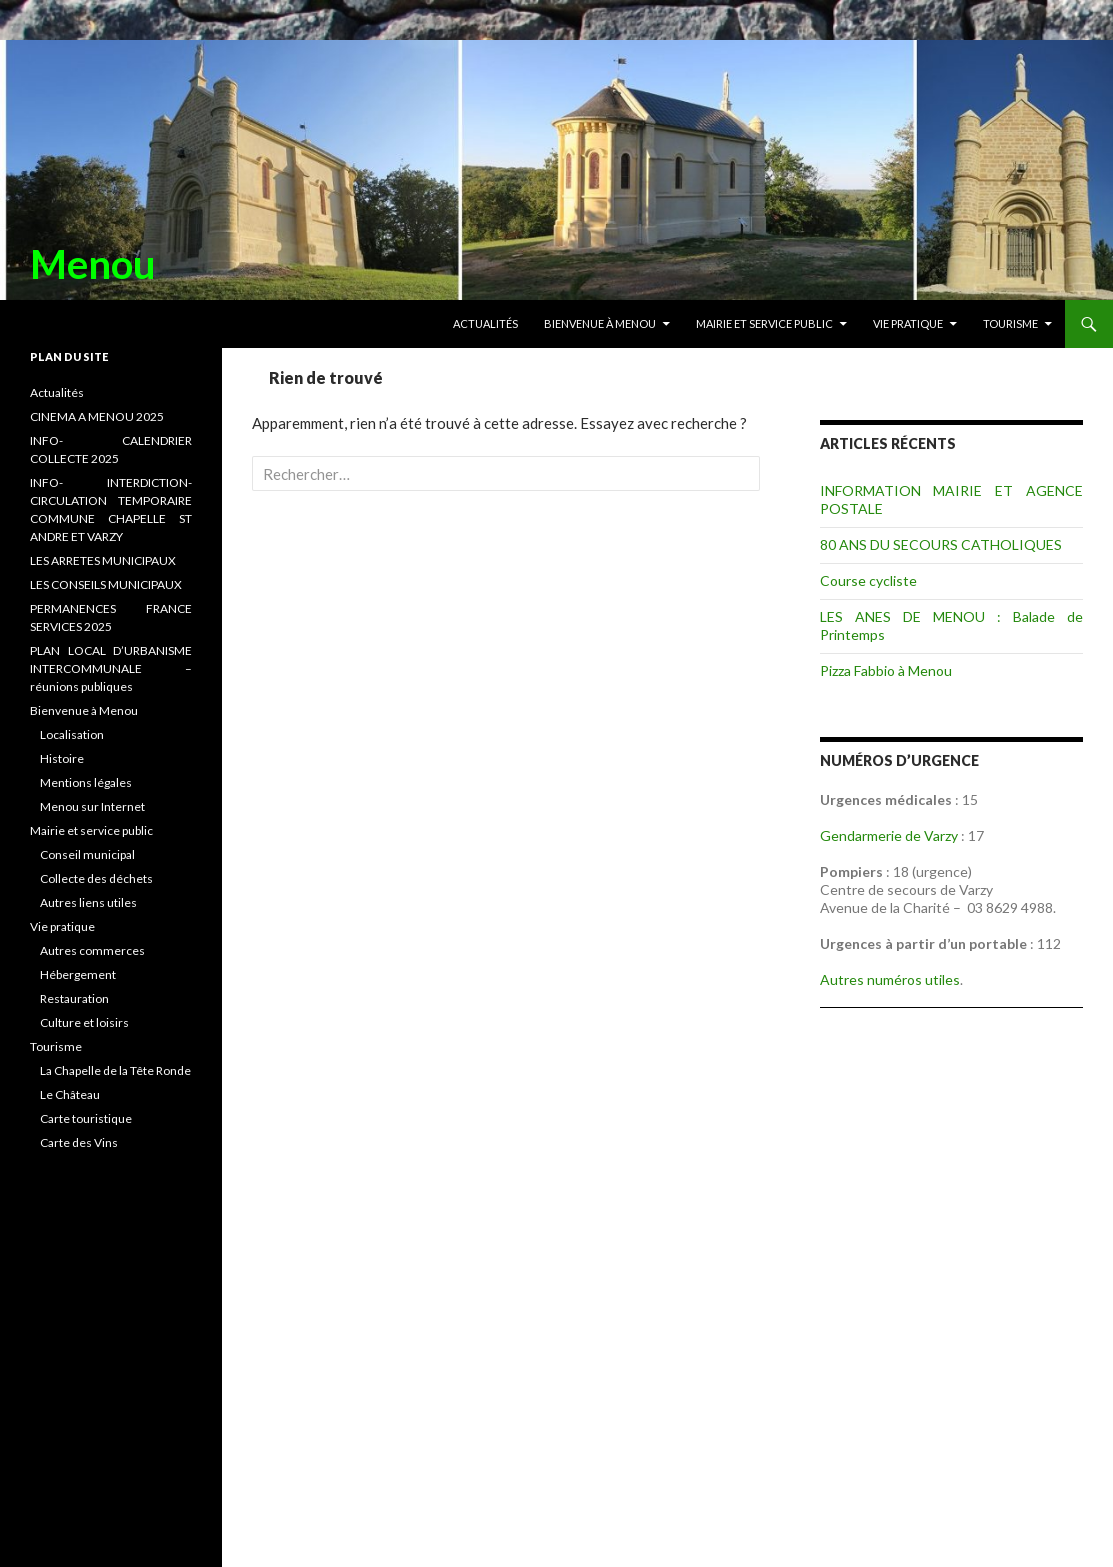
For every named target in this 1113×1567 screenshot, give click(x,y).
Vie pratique (908, 323)
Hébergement (78, 974)
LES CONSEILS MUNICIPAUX (106, 584)
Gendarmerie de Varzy (889, 835)
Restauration (74, 998)
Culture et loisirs (84, 1022)
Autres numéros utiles (890, 979)
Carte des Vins (79, 1142)
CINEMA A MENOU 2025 (97, 416)
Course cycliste (868, 580)
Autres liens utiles (88, 902)
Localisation (72, 734)
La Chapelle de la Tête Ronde (115, 1070)
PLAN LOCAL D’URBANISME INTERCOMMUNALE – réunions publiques (111, 668)
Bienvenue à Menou (600, 323)
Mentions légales (86, 782)
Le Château (70, 1094)
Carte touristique (86, 1118)
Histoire (62, 758)
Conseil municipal (87, 854)
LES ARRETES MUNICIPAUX (103, 560)
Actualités (485, 323)
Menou (93, 264)
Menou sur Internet (92, 806)
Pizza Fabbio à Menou (886, 670)
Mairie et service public (764, 323)
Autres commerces (92, 950)
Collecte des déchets (96, 878)
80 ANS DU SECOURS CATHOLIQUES (941, 544)
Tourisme (1010, 323)
